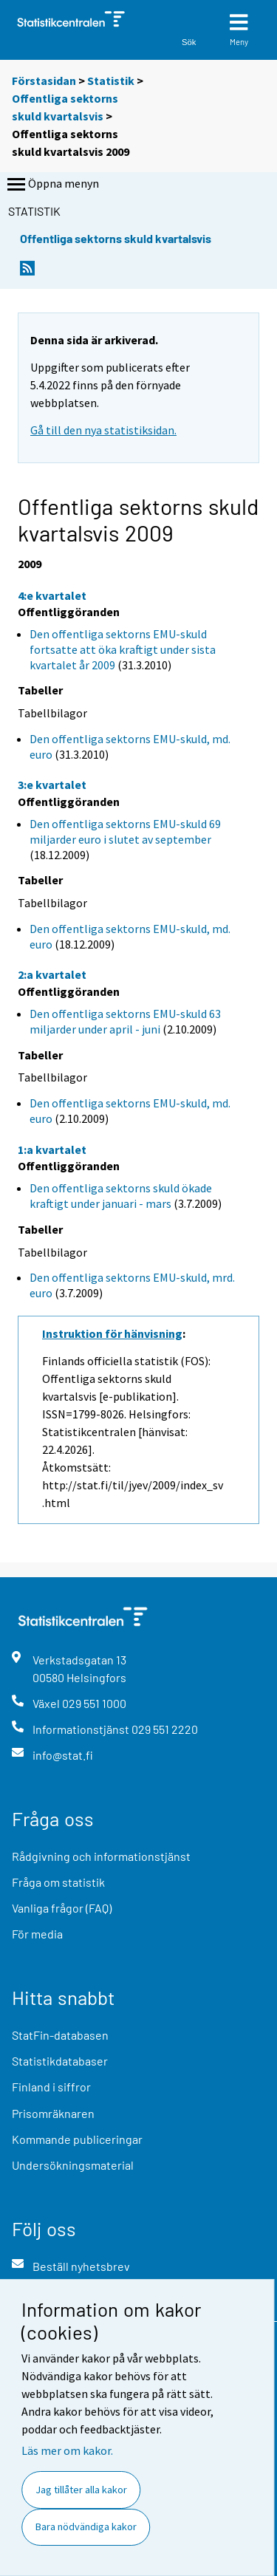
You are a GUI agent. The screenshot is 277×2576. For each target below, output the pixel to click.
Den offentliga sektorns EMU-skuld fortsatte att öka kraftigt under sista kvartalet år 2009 (123, 649)
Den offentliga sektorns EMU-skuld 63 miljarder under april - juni (125, 1021)
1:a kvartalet (52, 1149)
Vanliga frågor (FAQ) (62, 1908)
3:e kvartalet (52, 784)
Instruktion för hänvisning (112, 1333)
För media (37, 1934)
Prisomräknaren (53, 2113)
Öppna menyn (51, 185)
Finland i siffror (51, 2087)
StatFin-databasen (60, 2035)
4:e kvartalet (52, 595)
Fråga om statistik (58, 1882)
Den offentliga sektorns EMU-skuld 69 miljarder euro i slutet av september (125, 831)
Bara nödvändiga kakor (86, 2526)
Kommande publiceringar (77, 2139)
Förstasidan (44, 80)
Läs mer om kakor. (67, 2450)
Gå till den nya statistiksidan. (103, 430)
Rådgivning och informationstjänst (101, 1856)
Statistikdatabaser (60, 2061)
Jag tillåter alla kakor (81, 2489)
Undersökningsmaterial (73, 2165)
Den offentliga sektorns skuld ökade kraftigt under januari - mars (121, 1196)
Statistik (110, 80)
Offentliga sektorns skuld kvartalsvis (115, 238)
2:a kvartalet (52, 974)
